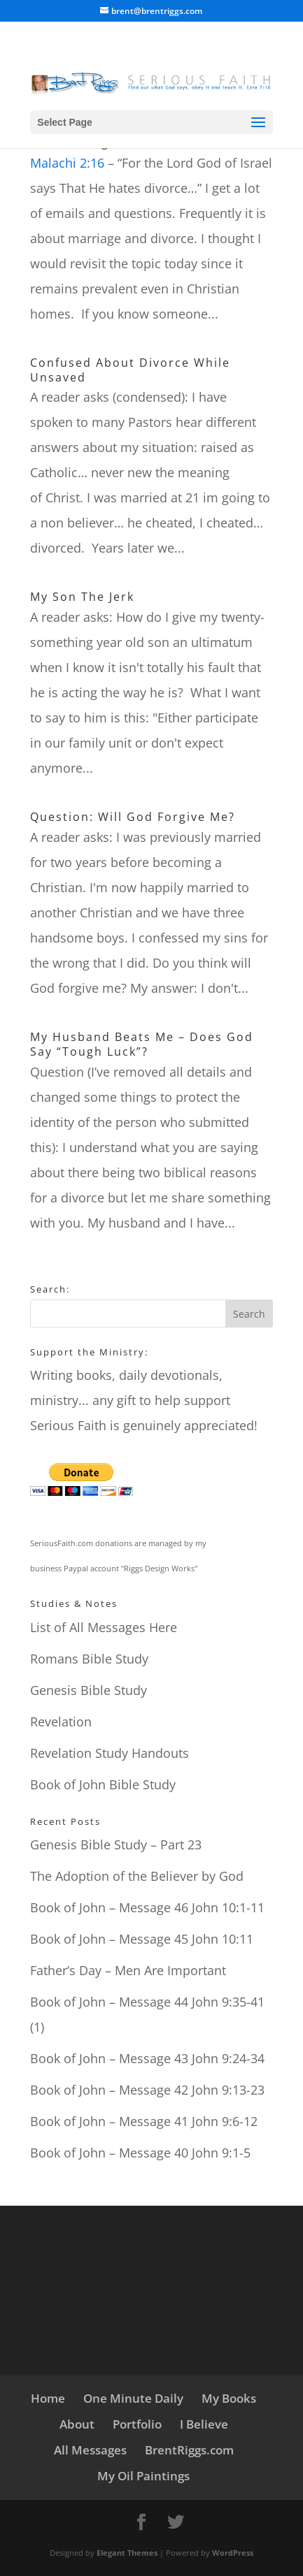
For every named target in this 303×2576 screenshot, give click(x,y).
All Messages (90, 2450)
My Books (229, 2398)
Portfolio (137, 2424)
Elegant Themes (127, 2552)
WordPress (232, 2552)
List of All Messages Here (103, 1627)
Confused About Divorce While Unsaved (130, 370)
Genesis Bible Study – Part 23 (116, 1844)
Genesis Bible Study (88, 1690)
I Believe (204, 2424)
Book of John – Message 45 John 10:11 (141, 1938)
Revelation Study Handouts (109, 1753)
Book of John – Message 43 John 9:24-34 (147, 2058)
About (76, 2424)
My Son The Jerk (82, 596)
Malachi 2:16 (67, 162)
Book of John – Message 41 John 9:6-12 (144, 2121)
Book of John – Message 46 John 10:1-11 (147, 1907)
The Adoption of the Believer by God (137, 1876)
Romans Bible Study (89, 1658)
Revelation (61, 1721)
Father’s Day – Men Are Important (128, 1970)
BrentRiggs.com (189, 2450)
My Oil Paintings (143, 2476)
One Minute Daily (133, 2398)
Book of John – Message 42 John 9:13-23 (147, 2089)
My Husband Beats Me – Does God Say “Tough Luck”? (141, 1044)
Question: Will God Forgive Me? (132, 816)
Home (48, 2398)
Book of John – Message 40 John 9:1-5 (140, 2152)
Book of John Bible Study (103, 1784)
